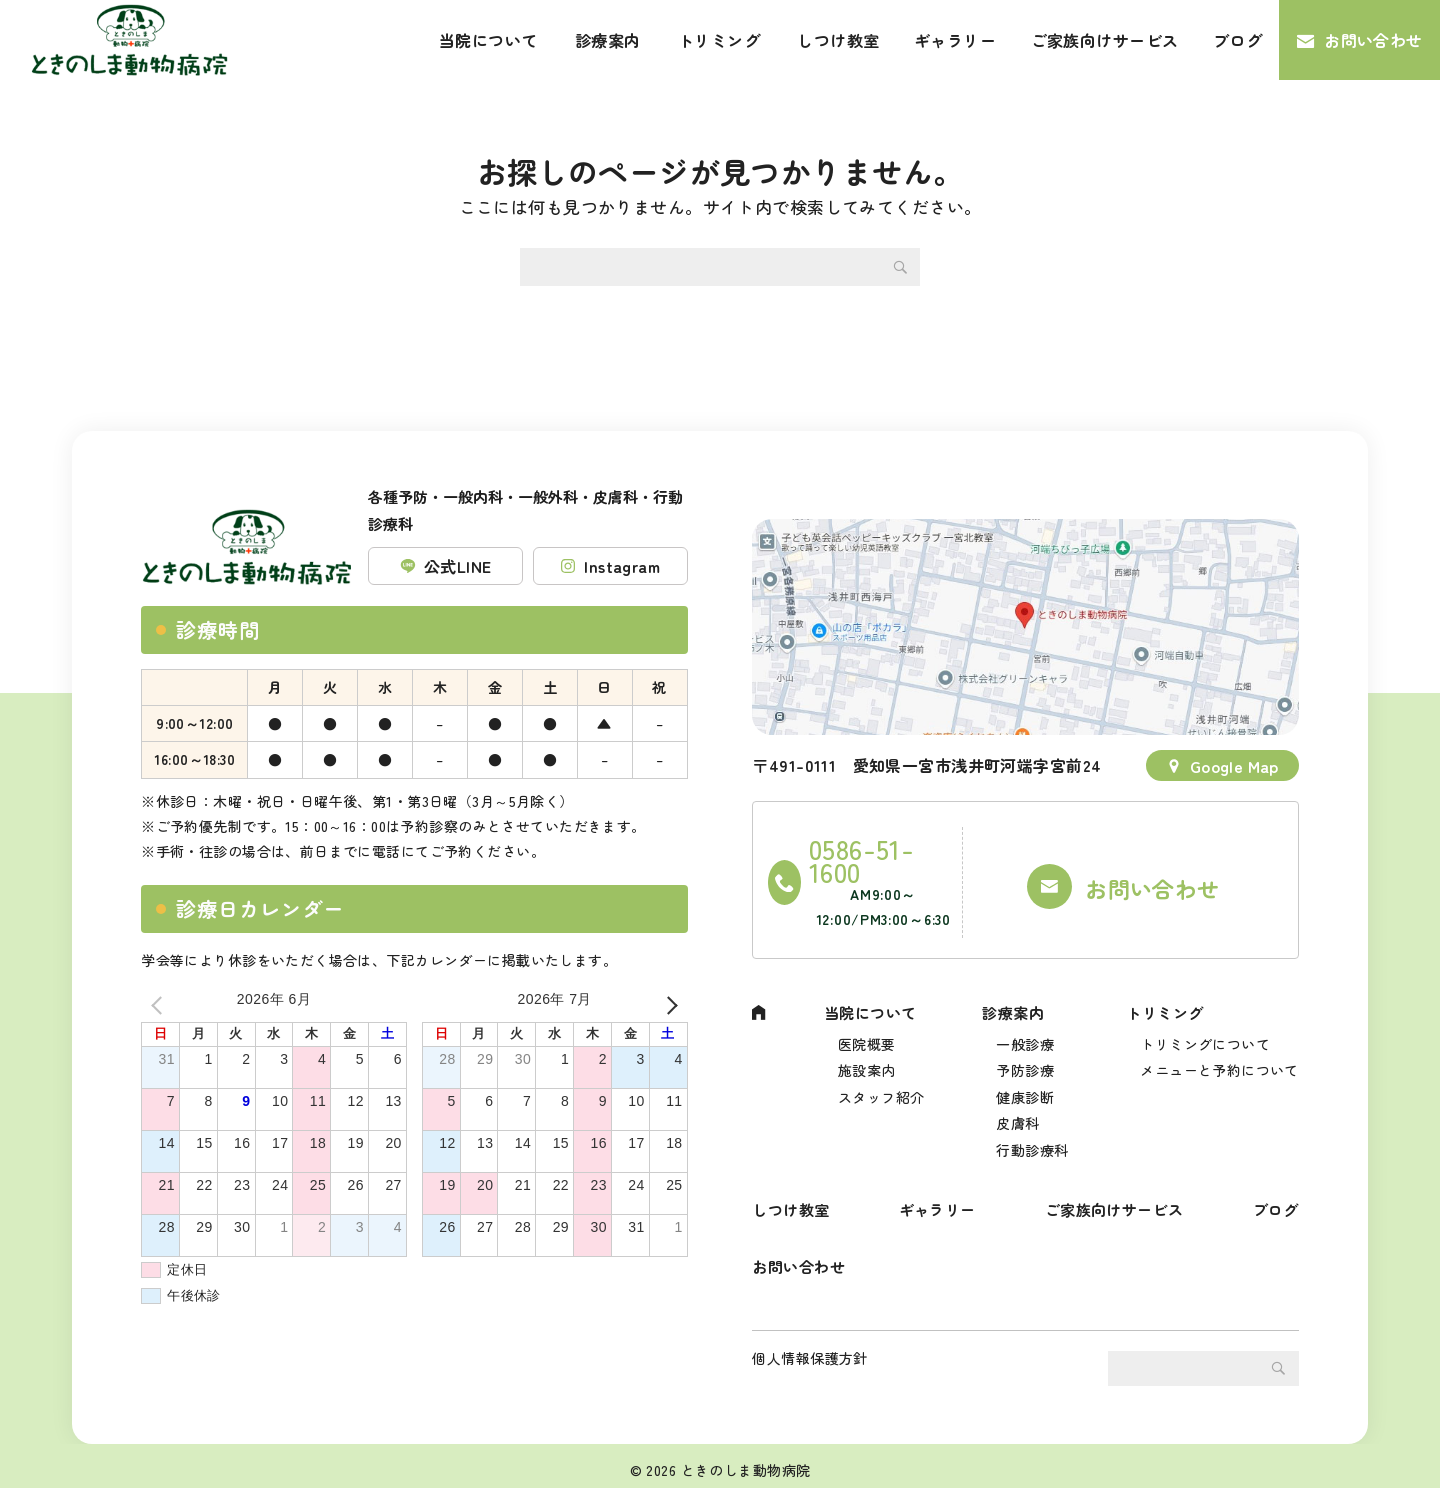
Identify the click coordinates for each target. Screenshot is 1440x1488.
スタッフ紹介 (881, 1062)
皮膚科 (1017, 1092)
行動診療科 (1032, 1121)
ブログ (1237, 40)
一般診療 (1025, 1004)
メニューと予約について (1219, 1033)
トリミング (719, 40)
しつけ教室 (838, 40)
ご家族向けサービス (1105, 40)
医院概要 (867, 1004)
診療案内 (608, 40)
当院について (488, 40)
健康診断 (1025, 1062)
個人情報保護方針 (809, 1350)
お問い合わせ (1373, 40)
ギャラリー (955, 40)
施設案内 (867, 1033)
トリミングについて (1205, 1004)
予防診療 (1025, 1033)
